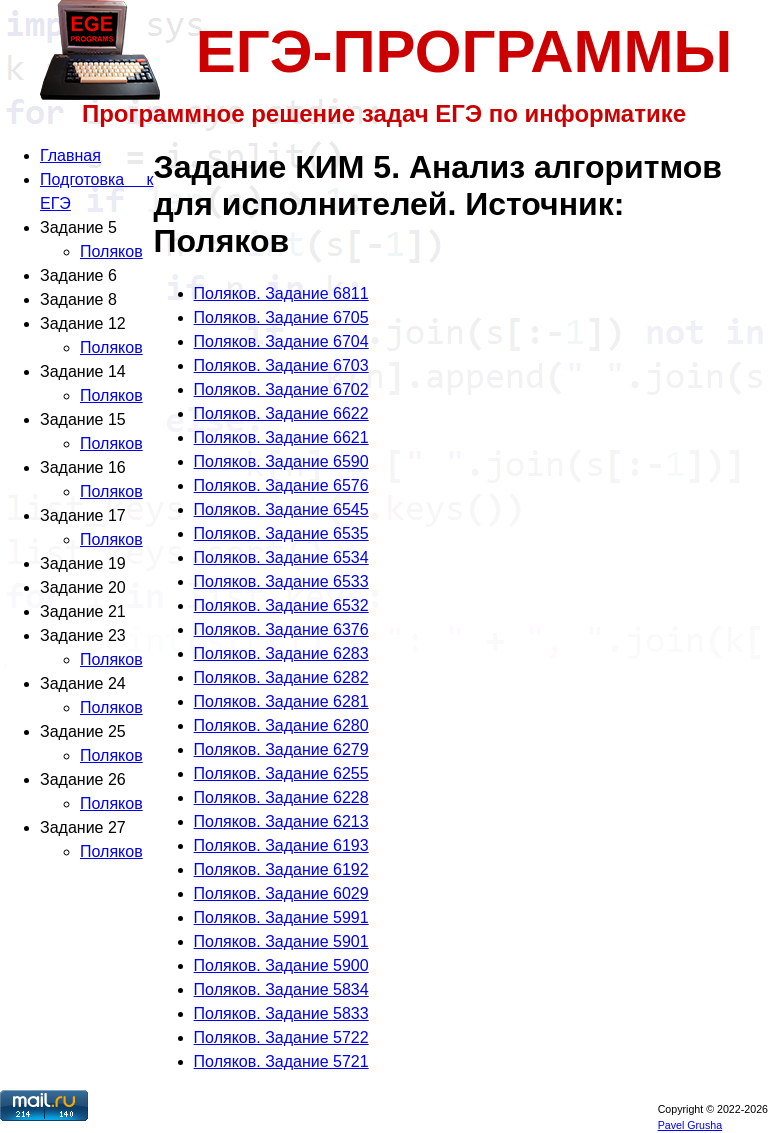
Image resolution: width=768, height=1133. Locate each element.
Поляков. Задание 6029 (281, 893)
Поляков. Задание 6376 (281, 629)
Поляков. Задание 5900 (281, 965)
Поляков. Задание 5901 (281, 941)
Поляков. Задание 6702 (281, 389)
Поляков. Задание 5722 (281, 1037)
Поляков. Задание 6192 (281, 869)
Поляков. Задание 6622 (281, 413)
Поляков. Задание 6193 (281, 845)
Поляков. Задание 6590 (281, 461)
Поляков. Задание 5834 (281, 989)
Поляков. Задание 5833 (281, 1013)
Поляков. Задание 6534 (281, 557)
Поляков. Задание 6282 (281, 677)
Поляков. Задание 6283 (281, 653)
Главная (70, 155)
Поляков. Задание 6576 (281, 485)
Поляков (111, 251)
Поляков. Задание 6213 (281, 821)
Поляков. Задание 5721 (281, 1061)
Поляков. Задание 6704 (281, 341)
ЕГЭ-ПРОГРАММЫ (464, 51)
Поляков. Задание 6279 (281, 749)
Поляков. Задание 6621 (281, 437)
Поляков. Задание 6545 (281, 509)
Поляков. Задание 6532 (281, 605)
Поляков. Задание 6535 (281, 533)
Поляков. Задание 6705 (281, 317)
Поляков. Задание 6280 (281, 725)
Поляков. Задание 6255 (281, 773)
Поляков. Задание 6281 (281, 701)
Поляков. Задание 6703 (281, 365)
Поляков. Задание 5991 (281, 917)
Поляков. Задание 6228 (281, 797)
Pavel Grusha (690, 1125)
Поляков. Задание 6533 (281, 581)
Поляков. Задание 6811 (281, 293)
